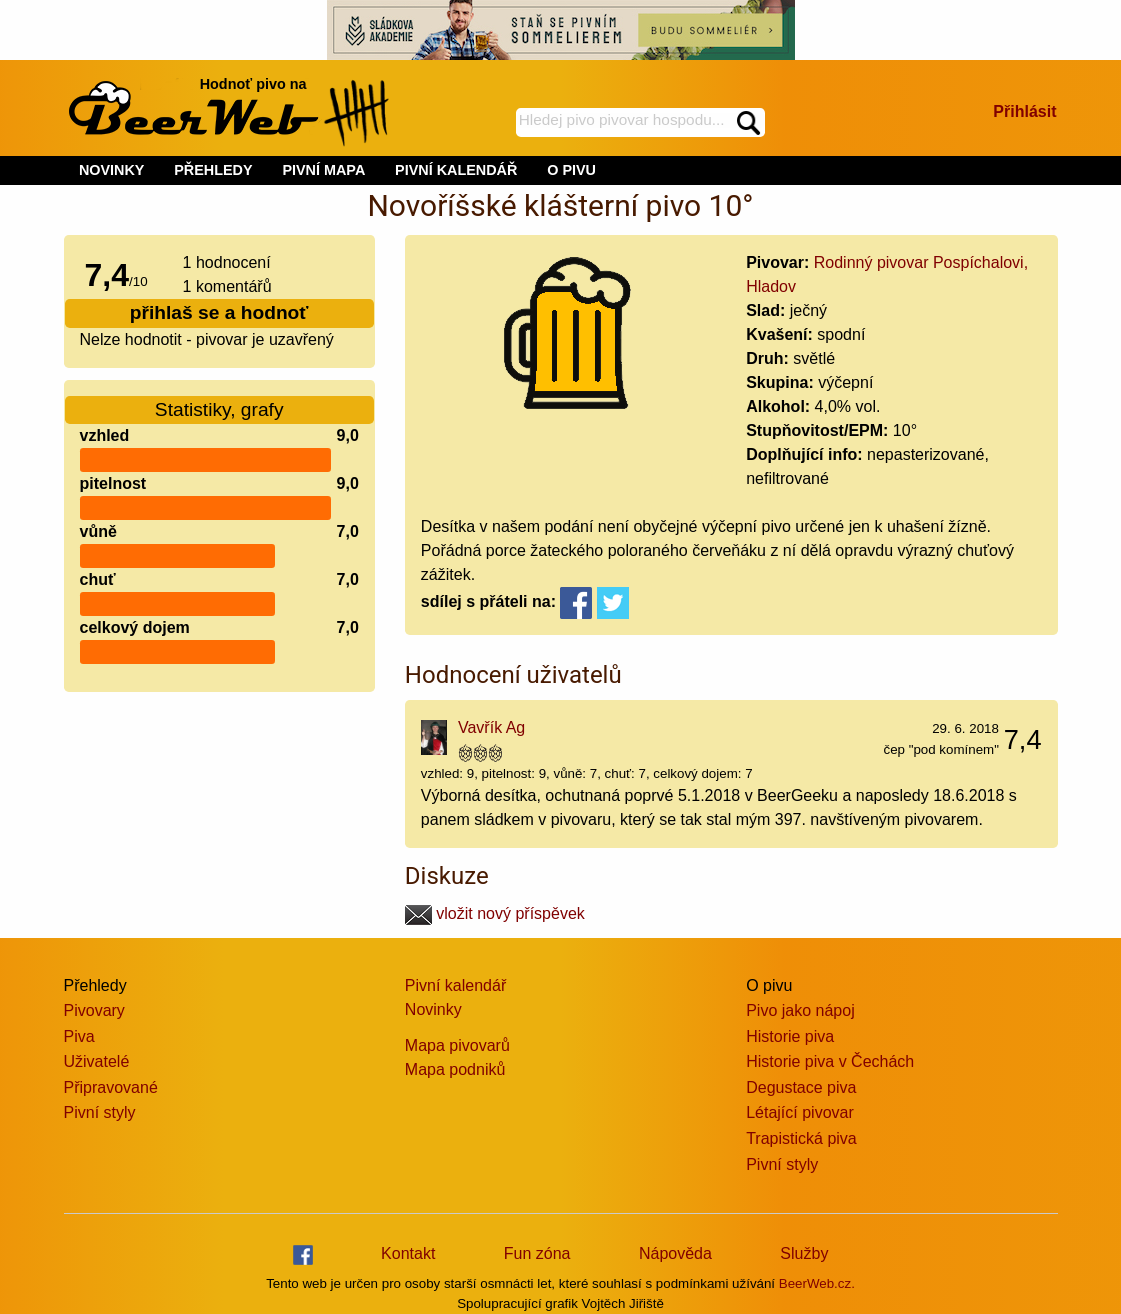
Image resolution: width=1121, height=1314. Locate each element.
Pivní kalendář (455, 985)
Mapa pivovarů (457, 1045)
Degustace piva (801, 1087)
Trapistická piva (801, 1138)
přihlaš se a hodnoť (219, 312)
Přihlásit (1024, 111)
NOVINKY (112, 170)
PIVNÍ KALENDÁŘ (456, 170)
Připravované (111, 1087)
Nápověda (675, 1253)
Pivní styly (100, 1112)
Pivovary (94, 1010)
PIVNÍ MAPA (323, 170)
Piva (79, 1036)
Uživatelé (97, 1061)
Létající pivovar (800, 1112)
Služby (804, 1253)
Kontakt (408, 1253)
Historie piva (790, 1036)
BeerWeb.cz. (817, 1283)
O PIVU (571, 170)
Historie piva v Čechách (830, 1061)
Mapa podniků (455, 1069)
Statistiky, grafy (219, 409)
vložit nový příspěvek (495, 913)
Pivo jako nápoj (800, 1010)
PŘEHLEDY (213, 170)
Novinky (433, 1009)
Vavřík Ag (491, 727)
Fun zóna (537, 1253)
